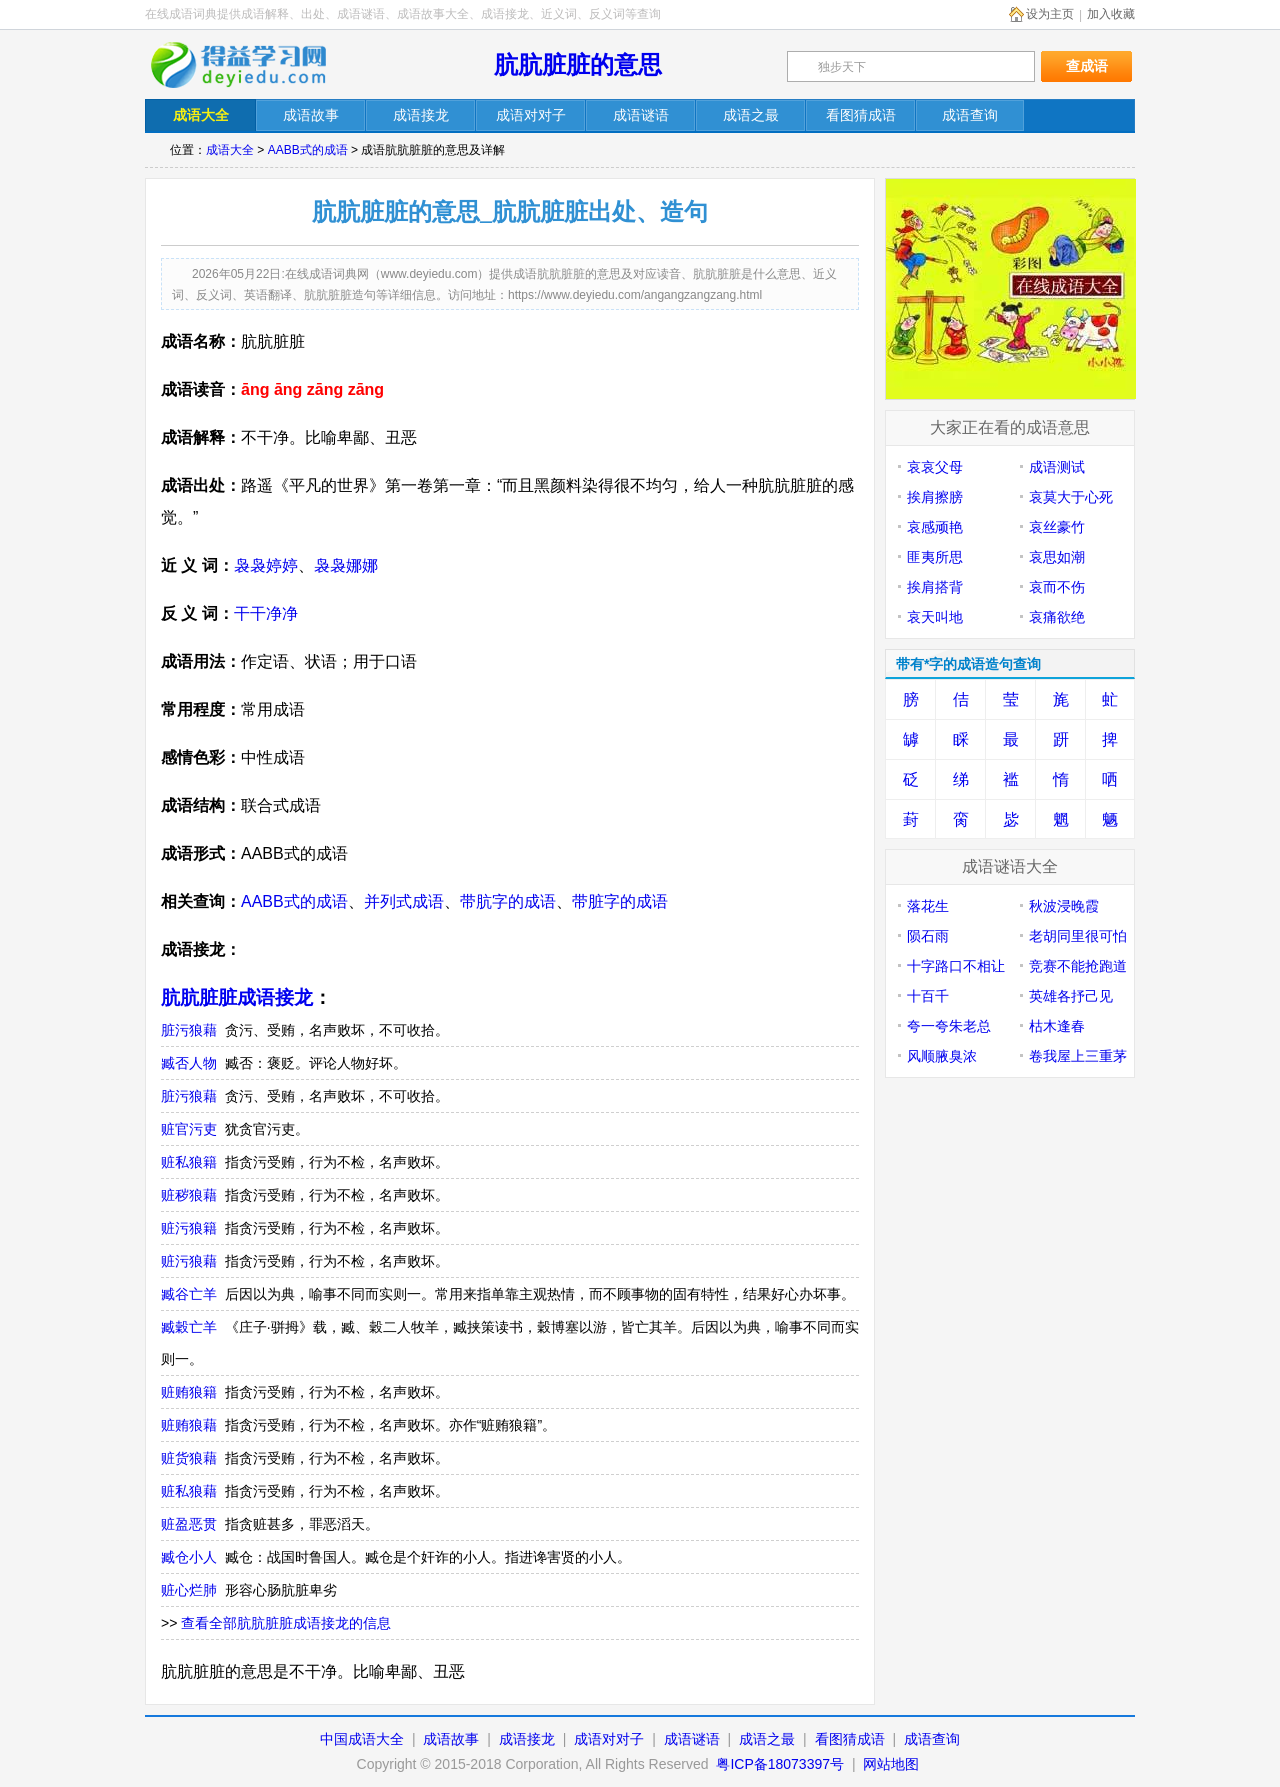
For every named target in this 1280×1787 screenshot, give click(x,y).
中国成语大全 (362, 1739)
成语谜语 (692, 1739)
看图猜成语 (850, 1739)
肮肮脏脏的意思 (578, 64)
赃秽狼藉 (189, 1195)
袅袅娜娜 (346, 565)
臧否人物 (189, 1063)
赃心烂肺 (189, 1590)
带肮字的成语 (508, 901)
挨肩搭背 (935, 587)
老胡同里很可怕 (1078, 936)
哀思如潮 (1057, 557)
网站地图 (891, 1764)
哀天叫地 (935, 617)
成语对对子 (609, 1739)
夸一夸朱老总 (949, 1026)
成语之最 (767, 1739)
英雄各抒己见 (1071, 996)
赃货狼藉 (189, 1458)
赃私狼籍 (189, 1162)
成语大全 (230, 150)
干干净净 (266, 613)
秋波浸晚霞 (1064, 906)
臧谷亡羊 (189, 1294)
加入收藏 (1111, 14)
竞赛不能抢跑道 (1078, 966)
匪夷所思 (935, 557)
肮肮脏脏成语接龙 (237, 997)
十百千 (928, 996)
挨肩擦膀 (935, 497)
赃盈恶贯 (189, 1524)
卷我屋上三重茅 (1078, 1056)
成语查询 (932, 1739)
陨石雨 (928, 936)
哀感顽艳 (935, 527)
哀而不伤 (1057, 587)
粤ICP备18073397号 (782, 1764)
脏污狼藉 (189, 1030)
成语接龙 (527, 1739)
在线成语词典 (252, 65)
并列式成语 (404, 901)
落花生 (928, 906)
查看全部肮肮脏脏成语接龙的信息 (286, 1623)
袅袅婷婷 (266, 565)
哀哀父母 (935, 467)
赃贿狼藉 (189, 1425)
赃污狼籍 (189, 1228)
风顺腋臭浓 (942, 1056)
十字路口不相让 (956, 966)
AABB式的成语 (308, 150)
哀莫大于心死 (1071, 497)
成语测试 (1057, 467)
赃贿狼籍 (189, 1392)
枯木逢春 (1057, 1026)
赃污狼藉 (189, 1261)
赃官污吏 (189, 1129)
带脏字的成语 (620, 901)
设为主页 (1050, 14)
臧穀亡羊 (189, 1327)
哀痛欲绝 (1057, 617)
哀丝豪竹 (1057, 527)
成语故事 (451, 1739)
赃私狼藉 (189, 1491)
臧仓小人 (189, 1557)
